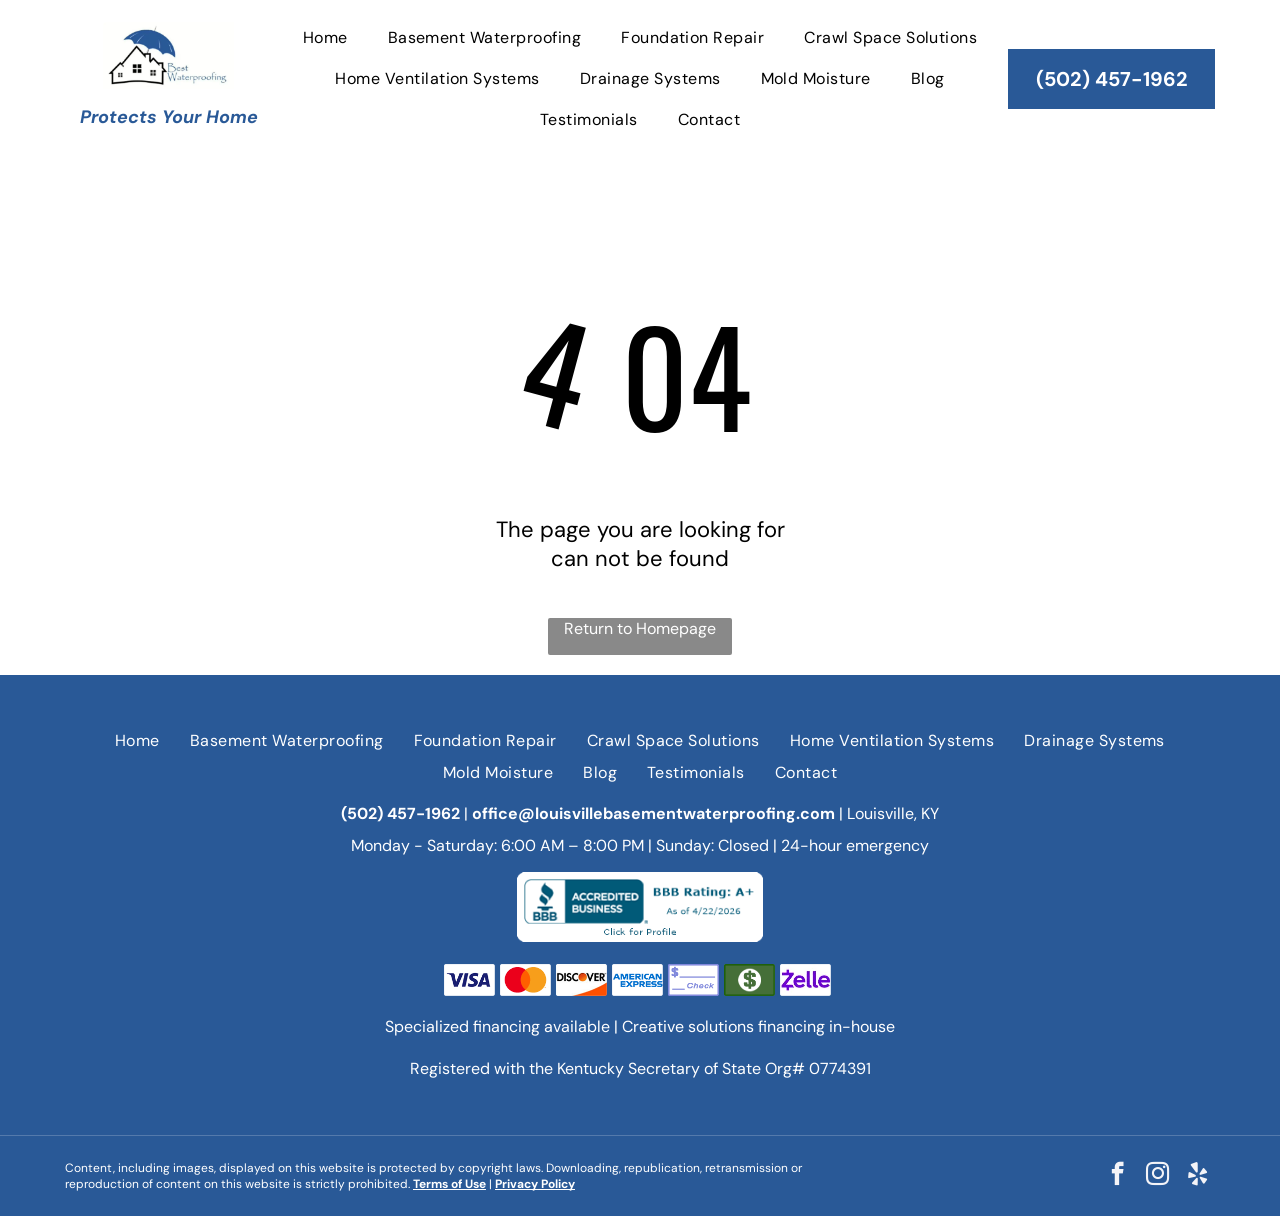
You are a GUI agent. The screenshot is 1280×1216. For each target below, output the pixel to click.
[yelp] (1197, 1176)
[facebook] (1117, 1176)
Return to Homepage (640, 628)
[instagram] (1157, 1176)
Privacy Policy (535, 1184)
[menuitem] (325, 36)
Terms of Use (449, 1184)
